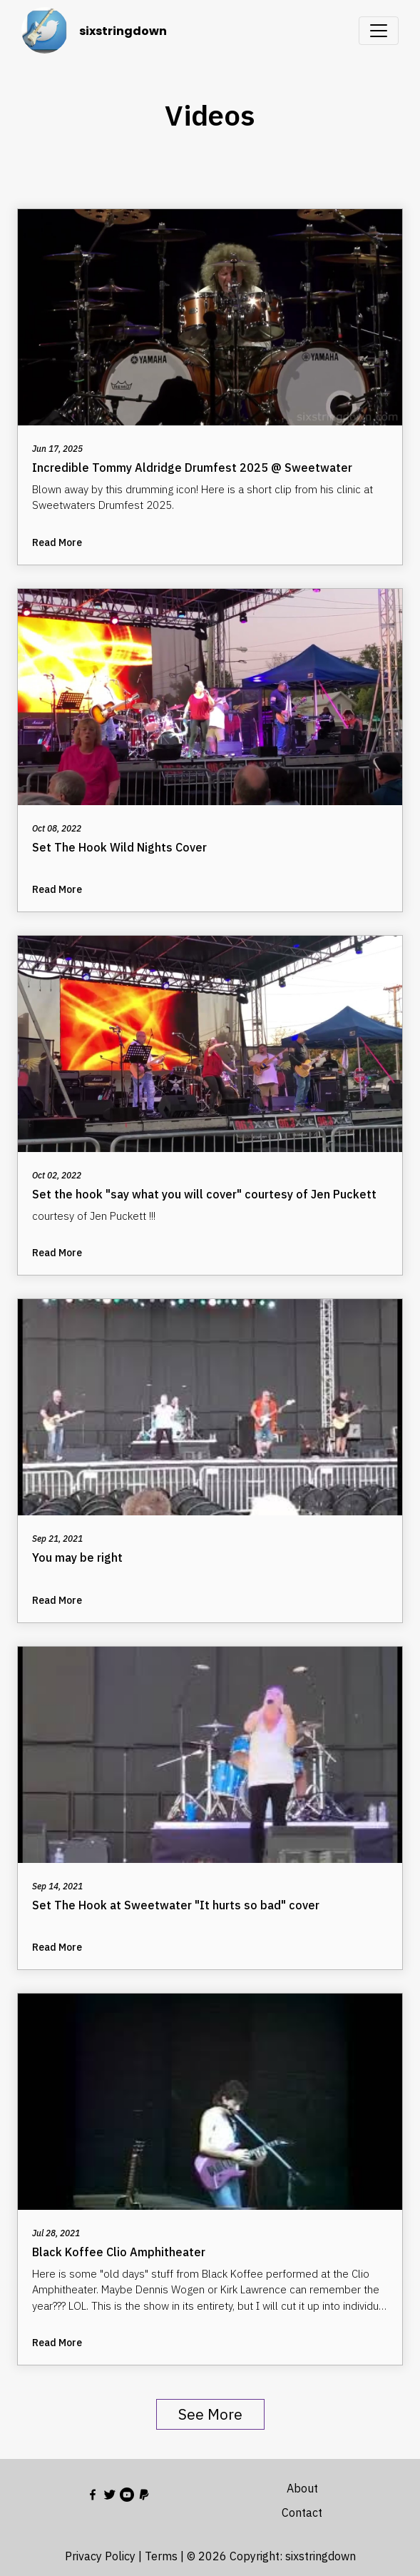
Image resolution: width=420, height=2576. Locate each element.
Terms (161, 2556)
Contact (302, 2512)
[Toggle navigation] (379, 30)
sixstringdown (123, 31)
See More (210, 2414)
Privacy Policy (100, 2556)
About (302, 2488)
